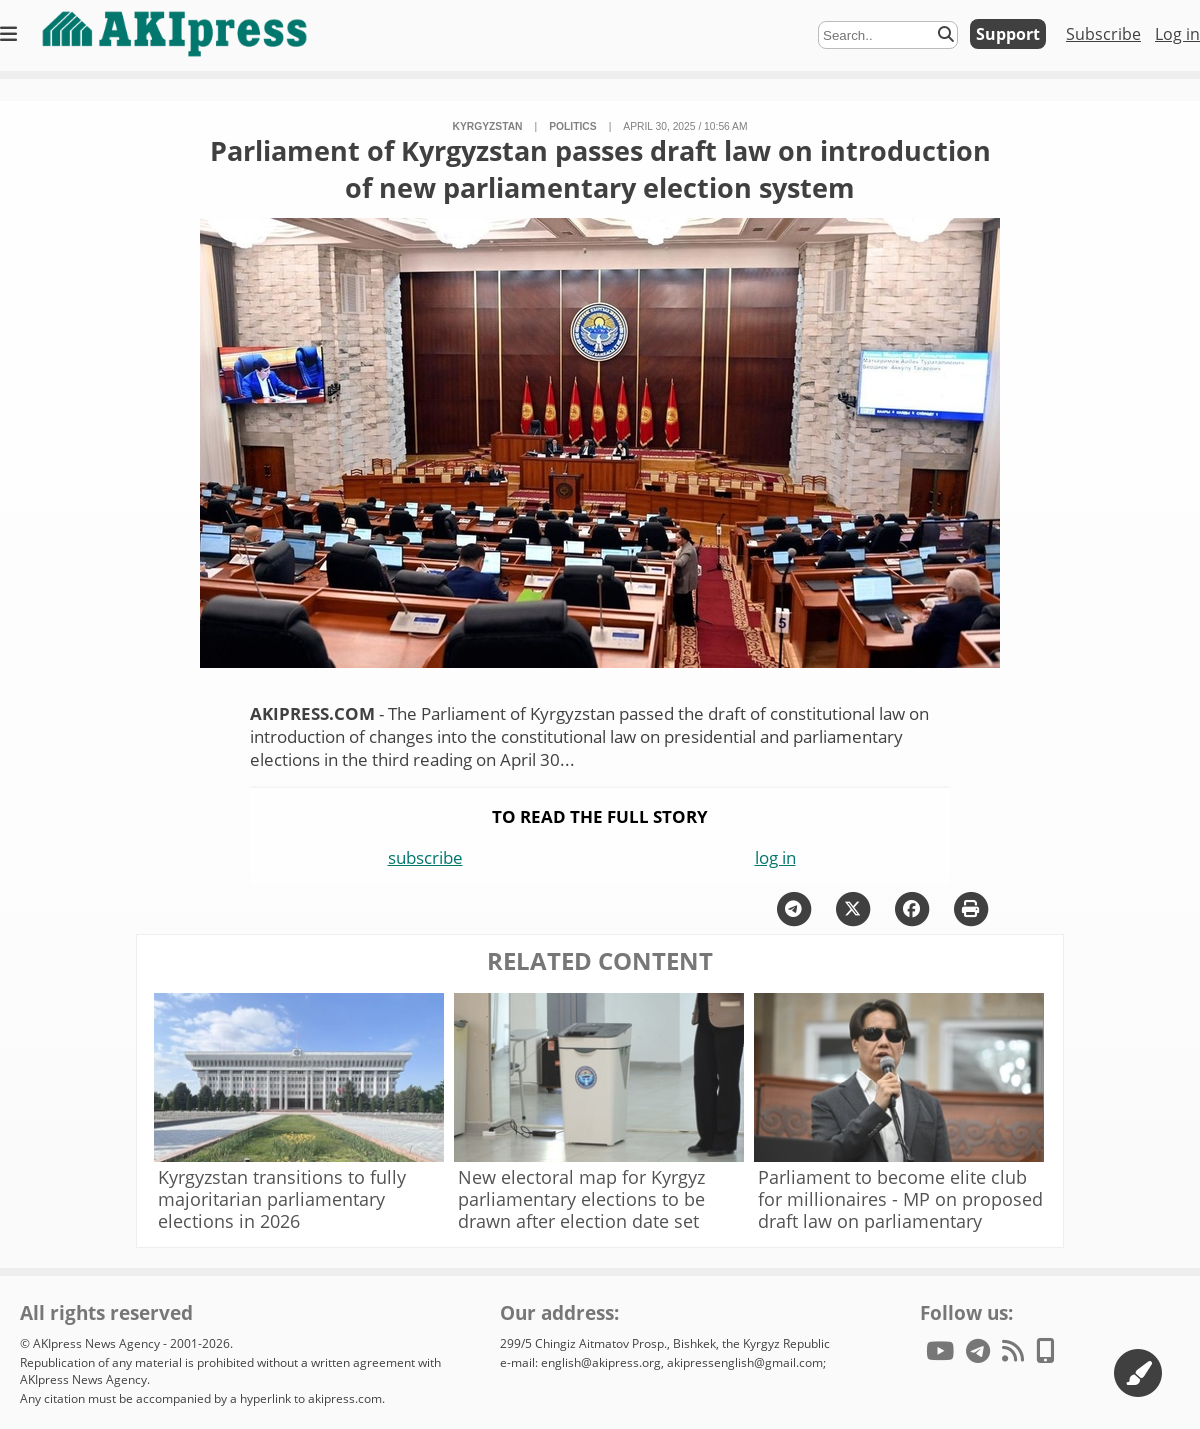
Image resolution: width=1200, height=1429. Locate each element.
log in (775, 857)
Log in (1177, 34)
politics (572, 126)
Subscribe (1103, 34)
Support (1008, 34)
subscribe (425, 857)
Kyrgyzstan (487, 126)
